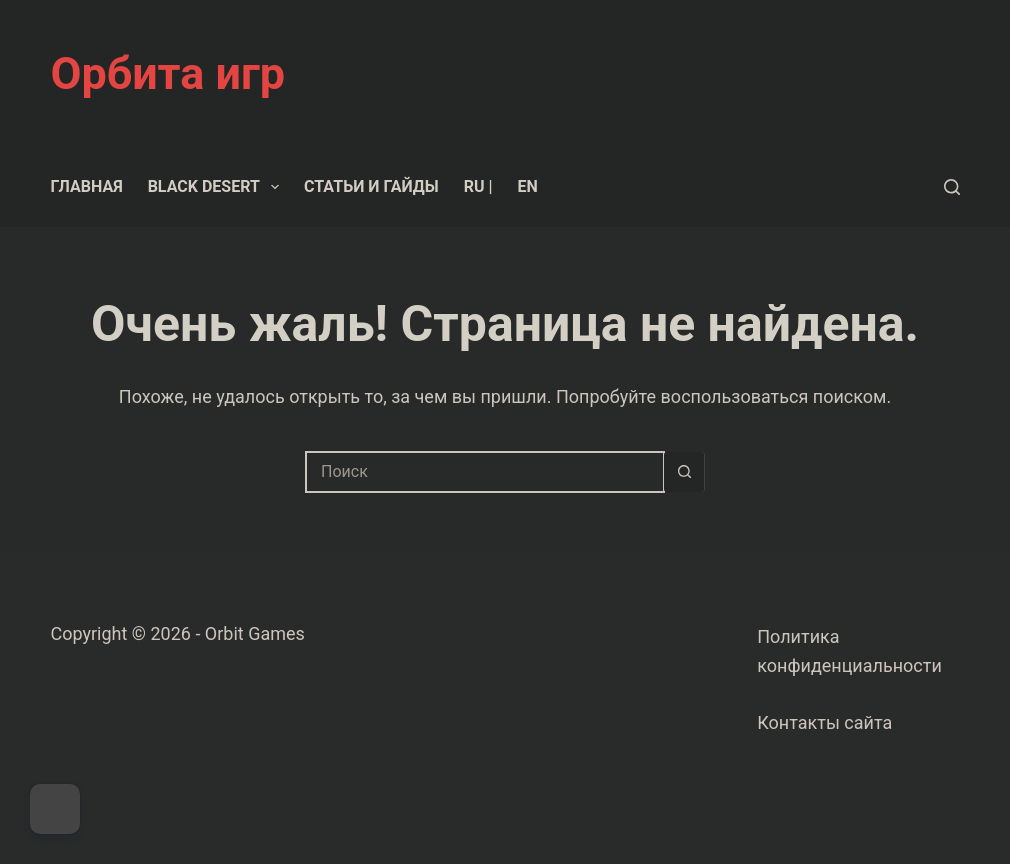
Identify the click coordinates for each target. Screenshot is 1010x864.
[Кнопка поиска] (684, 472)
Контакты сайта (824, 722)
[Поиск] (952, 187)
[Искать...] (485, 472)
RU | (478, 186)
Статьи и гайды (371, 186)
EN (527, 186)
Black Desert (217, 187)
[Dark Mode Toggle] (55, 809)
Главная (87, 186)
